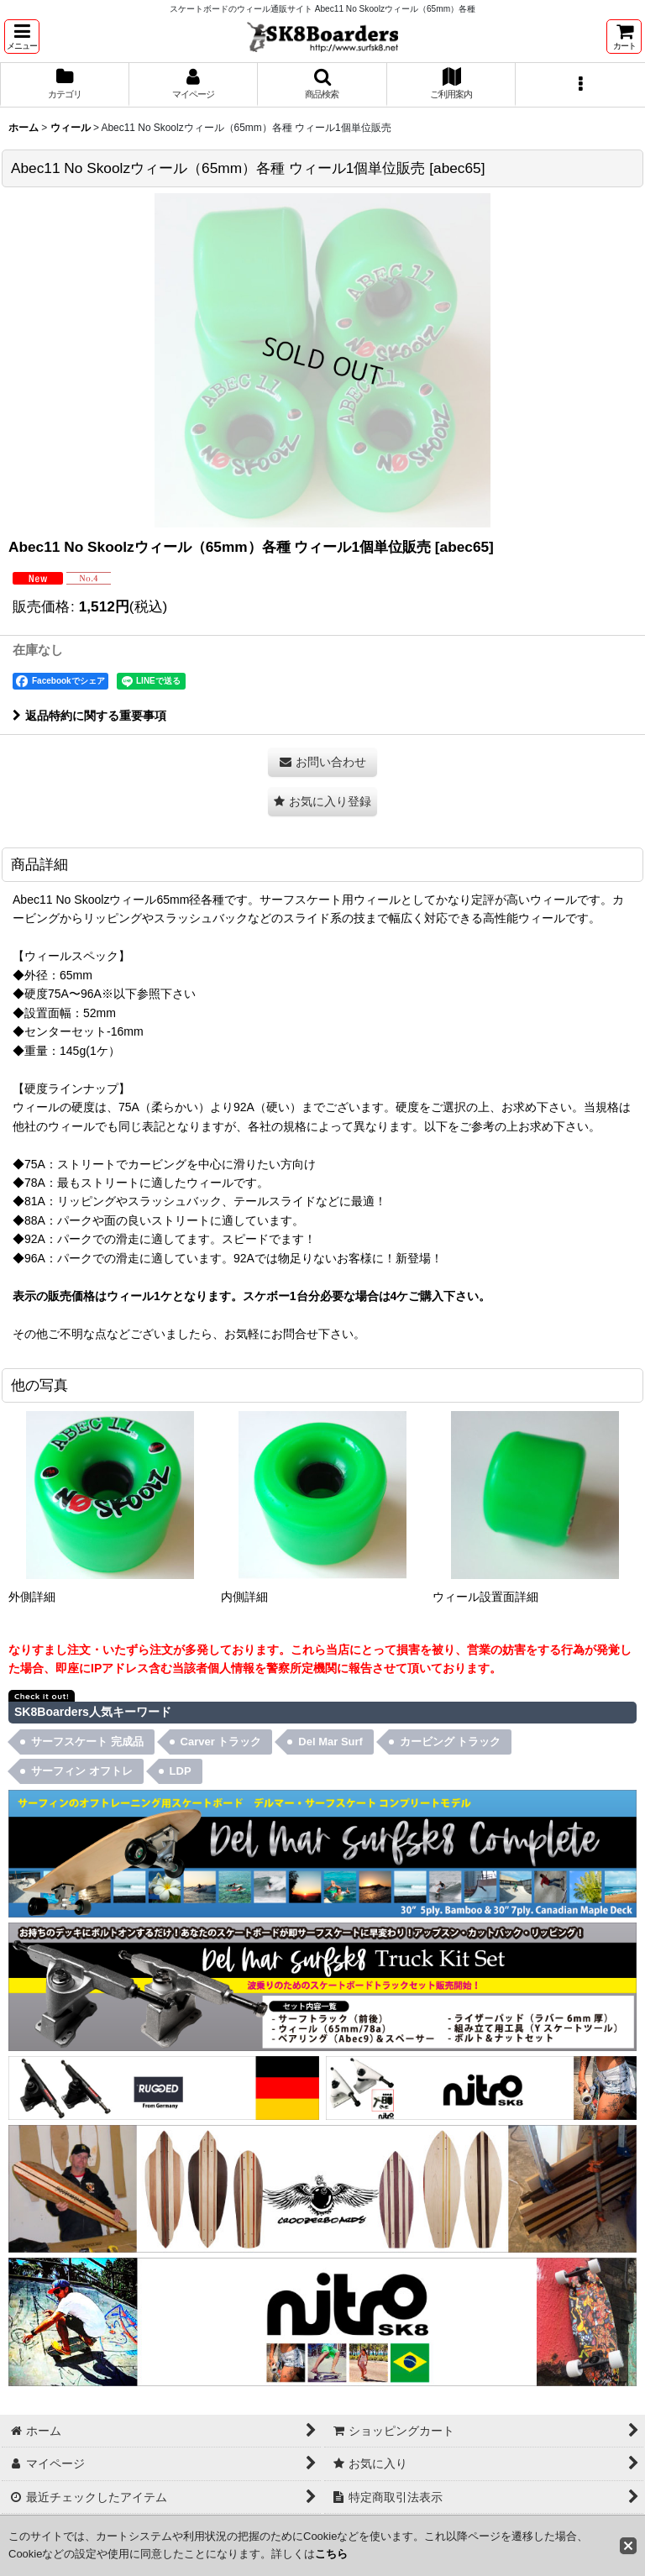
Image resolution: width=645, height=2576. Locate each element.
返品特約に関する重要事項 (89, 715)
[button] (21, 36)
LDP (180, 1771)
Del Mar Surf (330, 1741)
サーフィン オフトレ (82, 1771)
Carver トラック (221, 1741)
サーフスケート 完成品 (87, 1741)
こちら (331, 2553)
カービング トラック (450, 1741)
